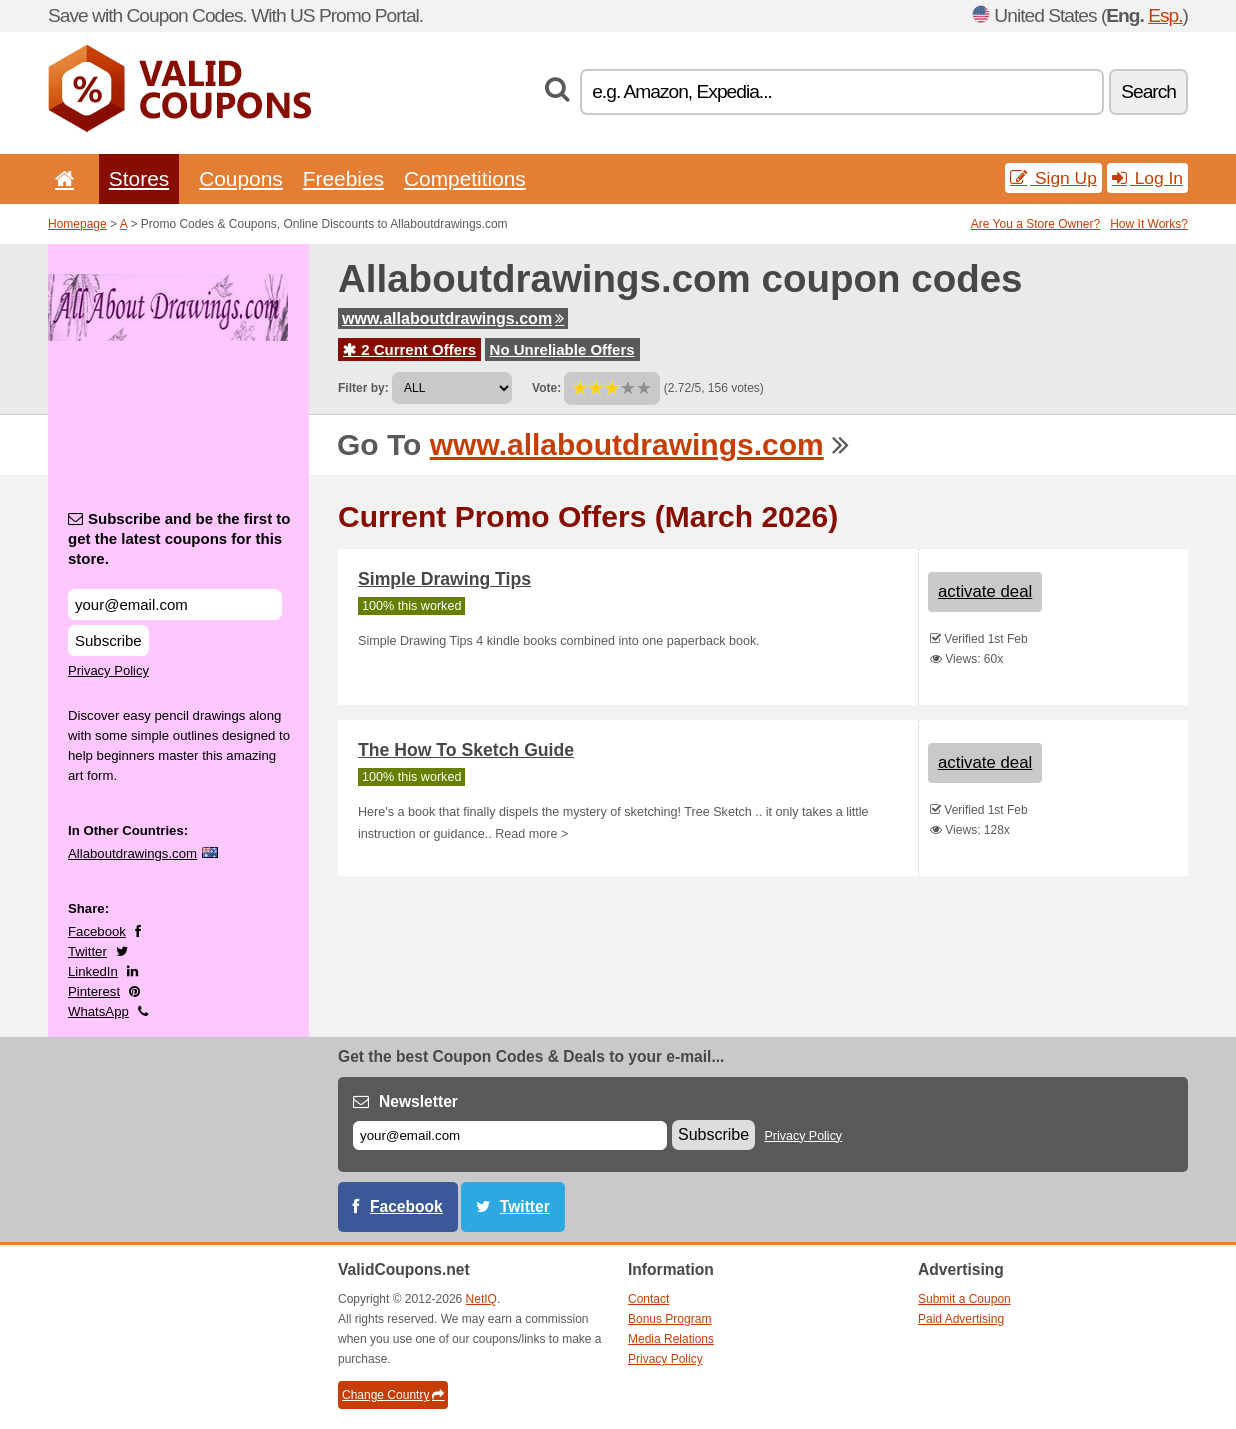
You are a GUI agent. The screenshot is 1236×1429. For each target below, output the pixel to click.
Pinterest (94, 991)
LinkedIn (93, 971)
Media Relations (671, 1339)
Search (1148, 91)
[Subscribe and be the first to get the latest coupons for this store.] (175, 604)
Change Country (393, 1395)
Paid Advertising (961, 1319)
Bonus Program (669, 1319)
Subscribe (108, 640)
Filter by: (363, 388)
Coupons (241, 178)
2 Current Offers (409, 349)
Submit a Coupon (964, 1299)
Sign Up (1053, 178)
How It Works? (1149, 224)
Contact (648, 1299)
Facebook (97, 931)
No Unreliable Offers (562, 349)
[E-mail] (510, 1135)
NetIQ (481, 1299)
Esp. (1165, 15)
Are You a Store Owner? (1035, 224)
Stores (139, 178)
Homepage (77, 224)
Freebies (343, 178)
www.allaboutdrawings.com (453, 318)
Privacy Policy (108, 670)
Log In (1147, 178)
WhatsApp (98, 1011)
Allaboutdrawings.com (132, 853)
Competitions (465, 178)
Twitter (87, 951)
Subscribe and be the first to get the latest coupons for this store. (179, 538)
